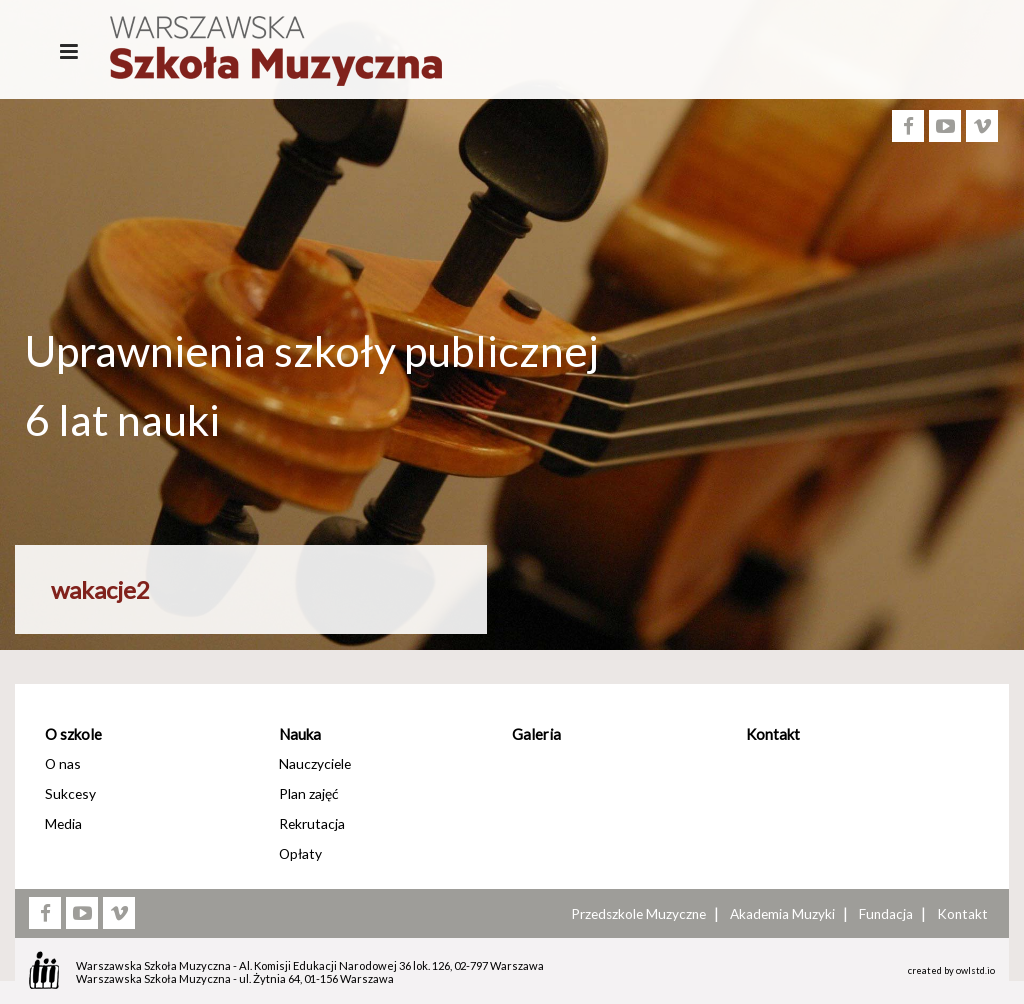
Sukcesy (70, 793)
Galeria (536, 734)
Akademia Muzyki (782, 914)
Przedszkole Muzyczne (638, 914)
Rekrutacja (312, 823)
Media (63, 823)
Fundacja (886, 914)
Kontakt (773, 734)
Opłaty (300, 853)
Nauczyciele (315, 763)
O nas (63, 763)
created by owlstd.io (951, 970)
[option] (512, 488)
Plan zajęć (308, 793)
